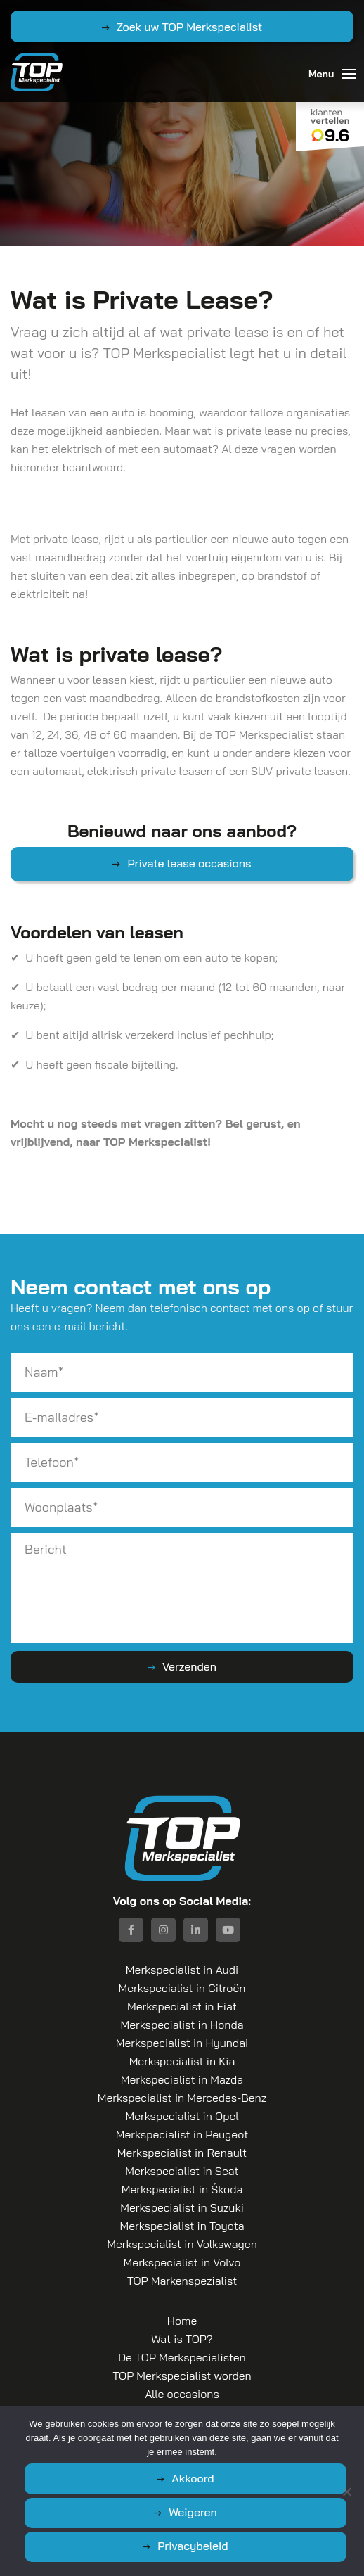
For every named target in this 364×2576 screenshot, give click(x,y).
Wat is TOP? (182, 2339)
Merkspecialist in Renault (182, 2152)
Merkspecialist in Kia (182, 2061)
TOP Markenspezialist (182, 2281)
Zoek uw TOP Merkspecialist (190, 27)
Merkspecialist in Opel (181, 2116)
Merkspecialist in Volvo (182, 2262)
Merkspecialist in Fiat (182, 2006)
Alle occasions (182, 2394)
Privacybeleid (192, 2546)
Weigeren (193, 2512)
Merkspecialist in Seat (181, 2171)
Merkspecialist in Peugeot (182, 2134)
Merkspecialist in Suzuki (182, 2207)
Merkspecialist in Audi (182, 1970)
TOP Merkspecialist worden (181, 2375)
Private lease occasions (189, 863)
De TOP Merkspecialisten (182, 2357)
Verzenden (189, 1666)
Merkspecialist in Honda (181, 2024)
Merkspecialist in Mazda (182, 2079)
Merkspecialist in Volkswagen (182, 2244)
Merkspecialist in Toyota (181, 2226)
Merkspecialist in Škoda (182, 2189)
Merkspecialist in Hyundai (182, 2043)
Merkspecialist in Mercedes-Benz (182, 2098)
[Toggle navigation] (348, 73)
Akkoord (192, 2478)
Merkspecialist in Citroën (182, 1988)
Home (182, 2321)
